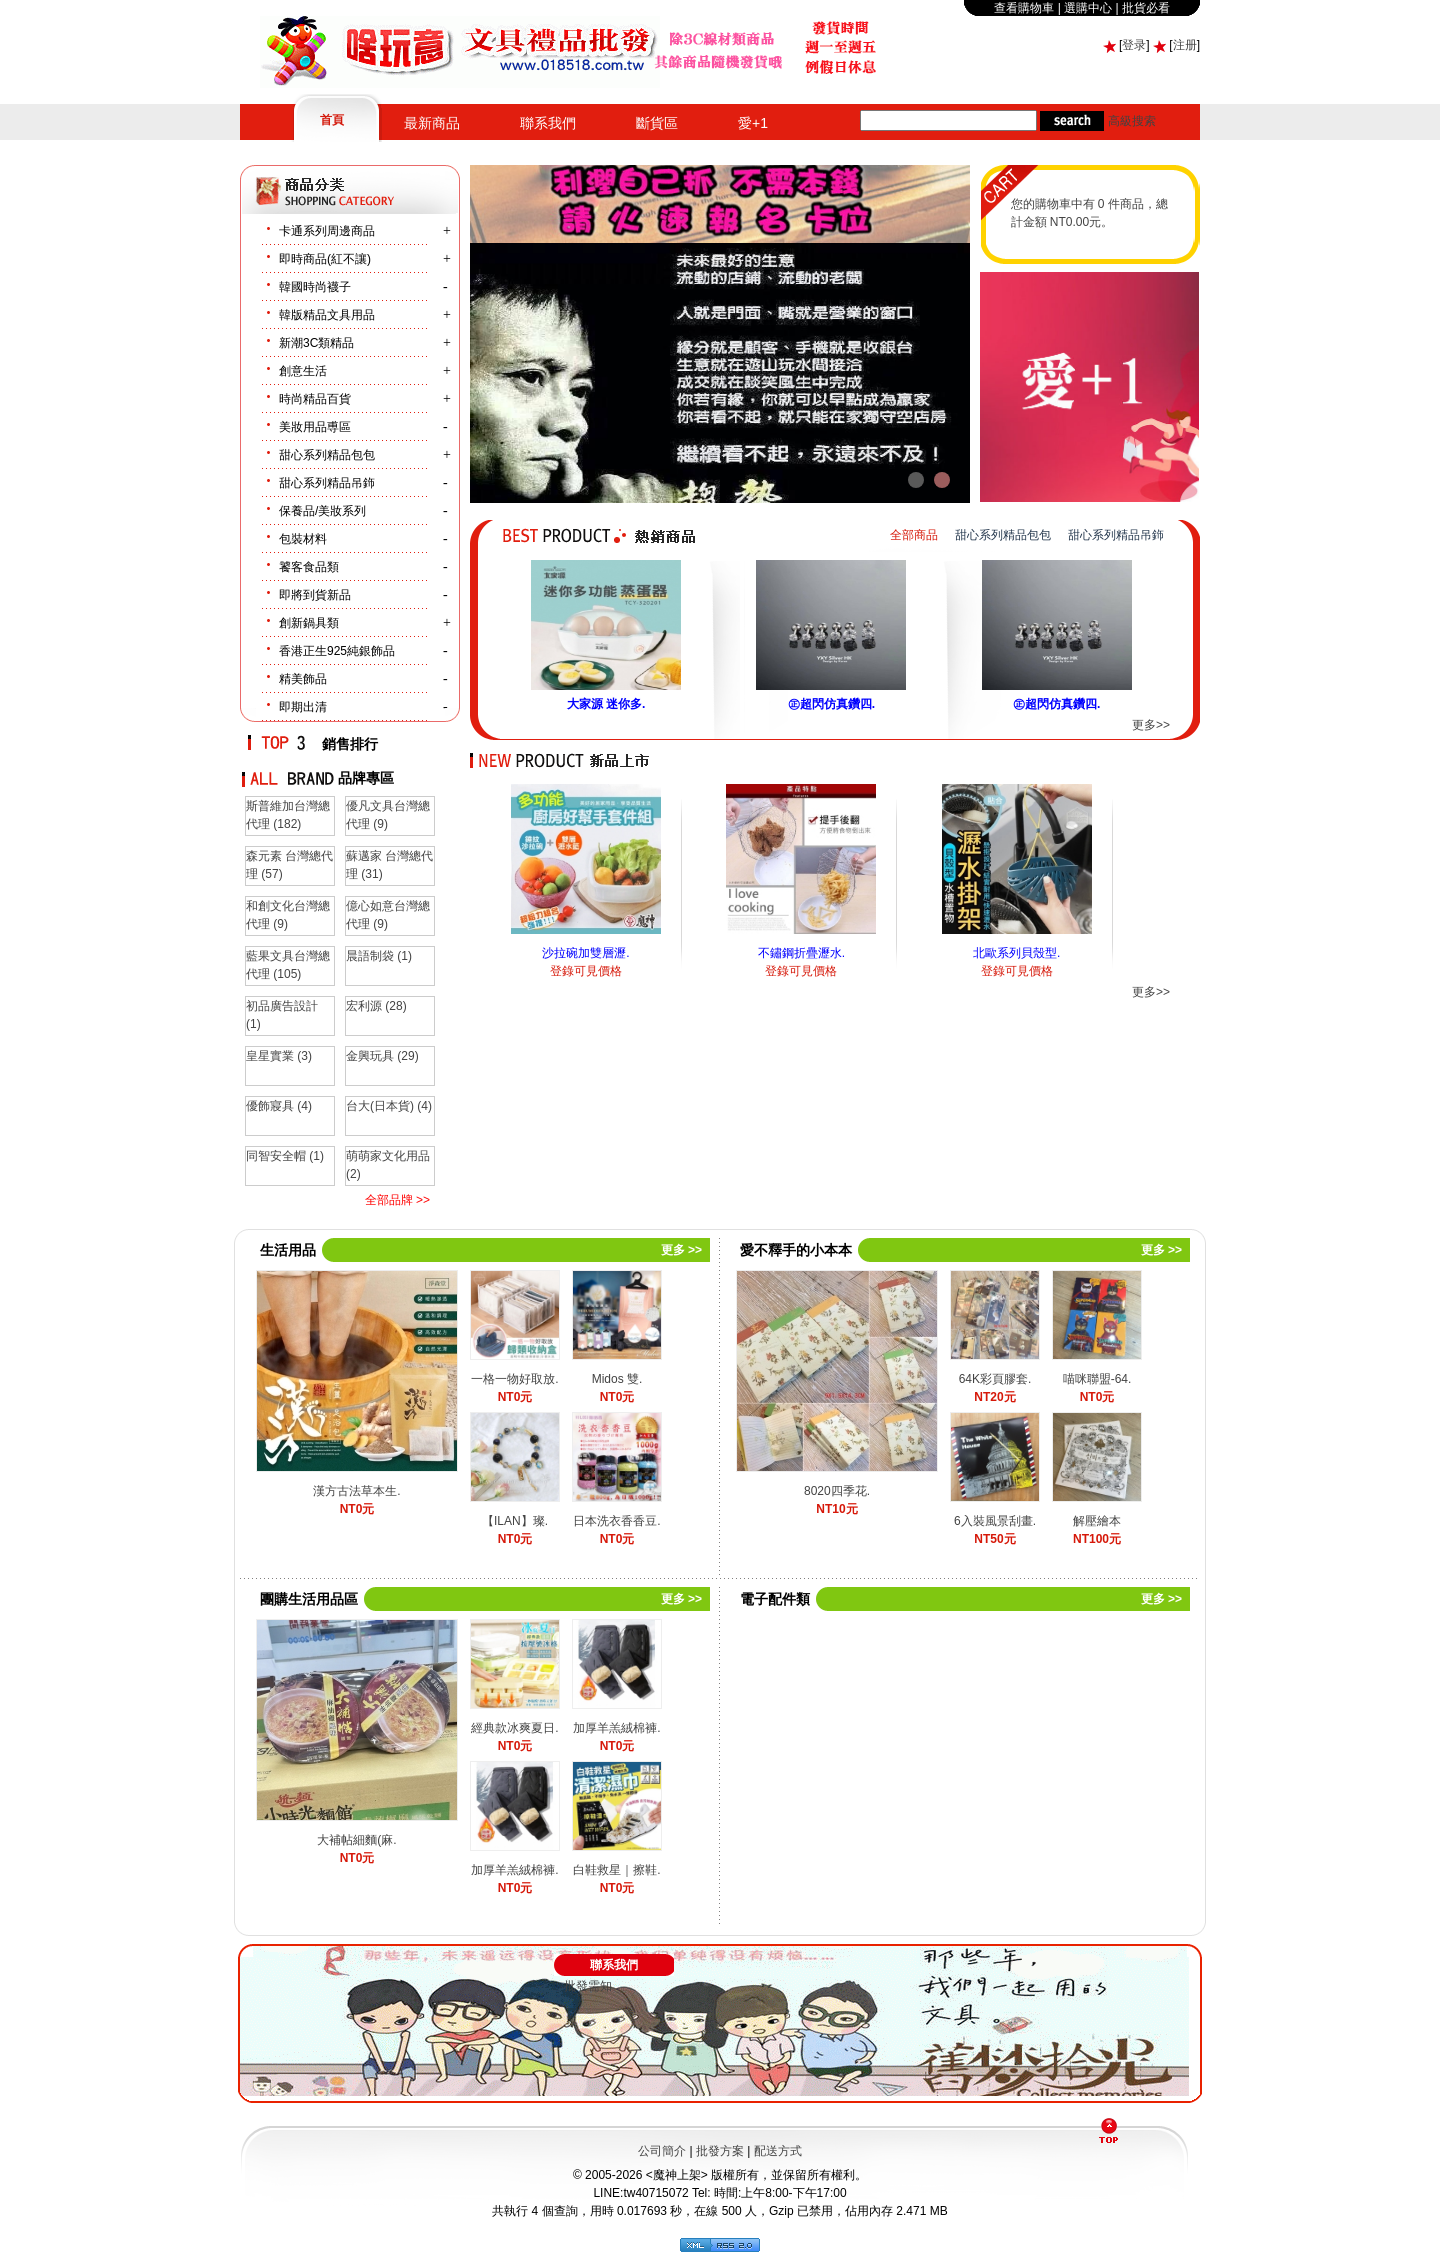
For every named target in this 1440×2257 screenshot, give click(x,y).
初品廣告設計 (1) (282, 1015)
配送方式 (778, 2151)
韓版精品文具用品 (327, 315)
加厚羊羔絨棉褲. (616, 1728)
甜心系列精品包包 (327, 455)
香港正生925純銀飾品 (337, 651)
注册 (1185, 45)
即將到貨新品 (315, 595)
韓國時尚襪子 (315, 287)
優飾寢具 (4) (279, 1106)
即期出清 (303, 707)
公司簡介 (662, 2151)
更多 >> (681, 1250)
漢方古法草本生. (356, 1491)
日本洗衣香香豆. (616, 1521)
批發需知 (588, 1986)
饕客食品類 (309, 567)
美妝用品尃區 (315, 427)
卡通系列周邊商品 (327, 231)
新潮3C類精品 (316, 343)
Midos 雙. (617, 1379)
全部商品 (914, 535)
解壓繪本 (1097, 1521)
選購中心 (1088, 8)
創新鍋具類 (309, 623)
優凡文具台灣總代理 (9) (388, 815)
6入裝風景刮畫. (995, 1521)
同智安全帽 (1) (285, 1156)
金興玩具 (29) (382, 1056)
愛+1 (753, 123)
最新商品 (432, 123)
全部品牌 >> (397, 1200)
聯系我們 (548, 123)
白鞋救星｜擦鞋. (616, 1870)
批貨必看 (1146, 8)
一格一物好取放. (514, 1379)
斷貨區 (657, 123)
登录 (1134, 45)
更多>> (1151, 725)
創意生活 (303, 371)
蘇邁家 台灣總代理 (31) (389, 865)
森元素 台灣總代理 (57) (289, 865)
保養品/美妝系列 (322, 511)
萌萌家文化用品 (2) (388, 1165)
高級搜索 (1132, 121)
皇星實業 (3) (279, 1056)
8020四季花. (837, 1491)
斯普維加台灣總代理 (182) (288, 815)
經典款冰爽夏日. (514, 1728)
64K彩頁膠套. (995, 1379)
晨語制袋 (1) (379, 956)
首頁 (332, 120)
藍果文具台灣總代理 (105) (288, 965)
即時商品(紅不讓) (325, 259)
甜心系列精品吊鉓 (327, 483)
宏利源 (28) (376, 1006)
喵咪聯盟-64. (1097, 1379)
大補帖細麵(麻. (356, 1840)
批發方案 (720, 2151)
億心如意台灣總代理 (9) (388, 915)
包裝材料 (303, 539)
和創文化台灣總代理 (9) (288, 915)
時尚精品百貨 (315, 399)
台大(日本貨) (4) (389, 1106)
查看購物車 (1024, 8)
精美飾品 (303, 679)
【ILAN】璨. (515, 1521)
